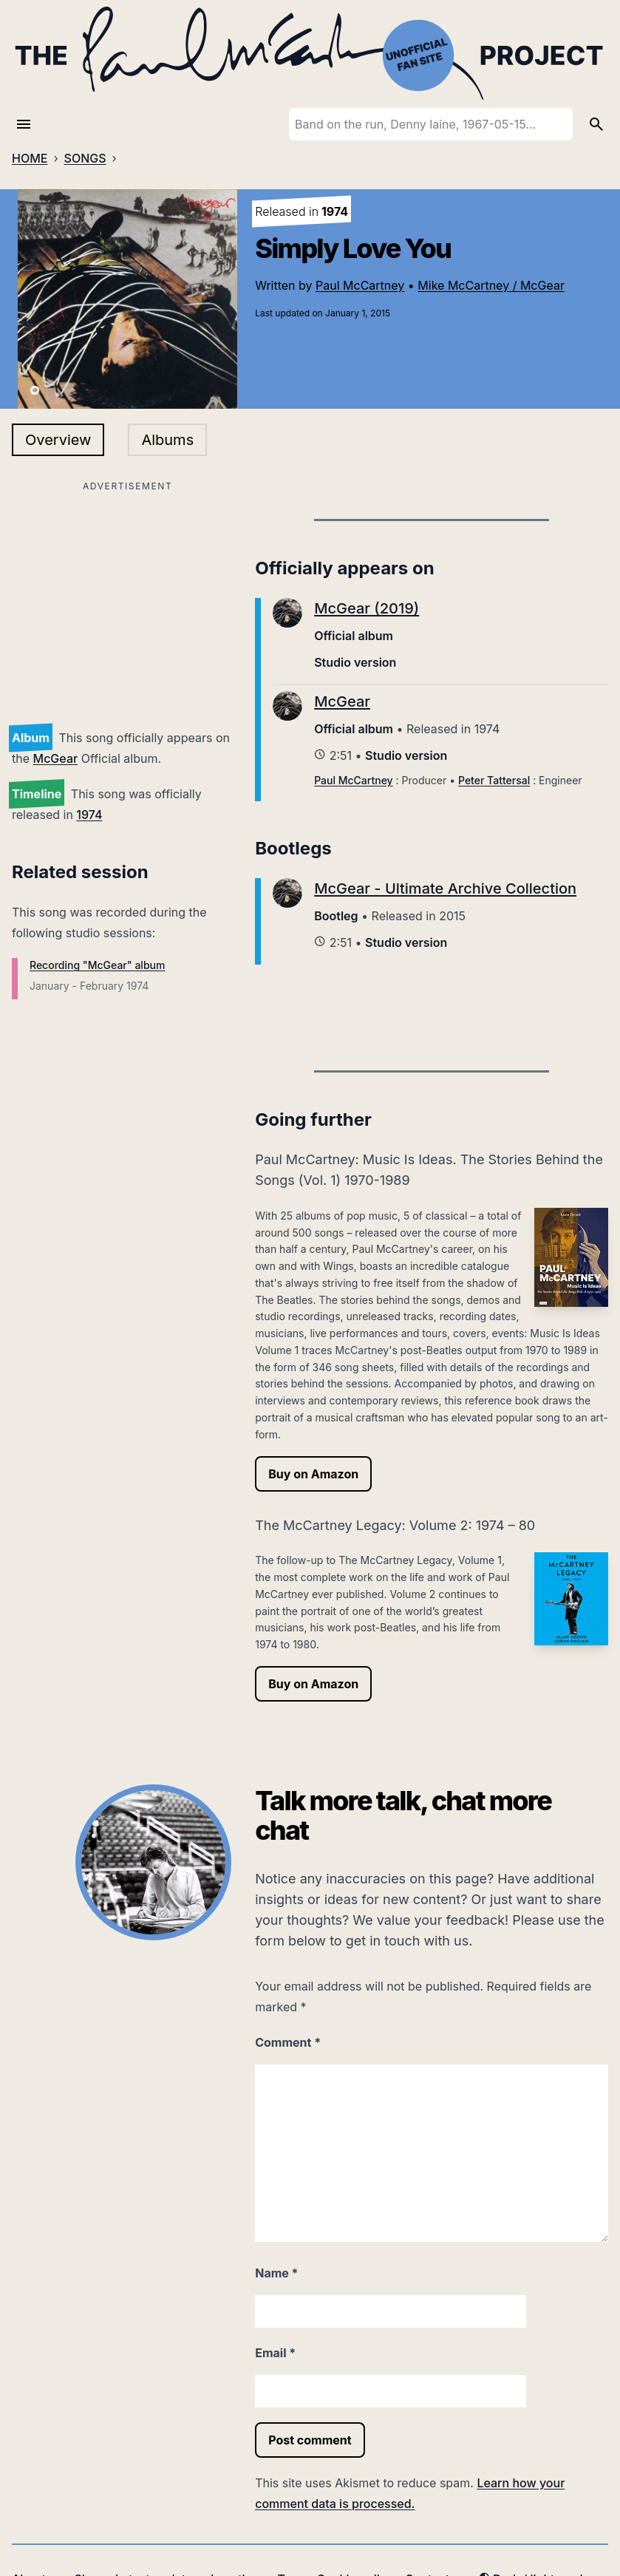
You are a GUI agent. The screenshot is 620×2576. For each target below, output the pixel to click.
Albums (167, 440)
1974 (89, 814)
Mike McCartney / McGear (491, 285)
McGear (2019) (366, 608)
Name (276, 2273)
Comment (288, 2042)
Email (275, 2352)
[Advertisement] (127, 599)
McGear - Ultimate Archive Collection (445, 888)
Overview (58, 440)
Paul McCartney (360, 285)
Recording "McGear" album (97, 965)
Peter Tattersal (494, 780)
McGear (55, 758)
